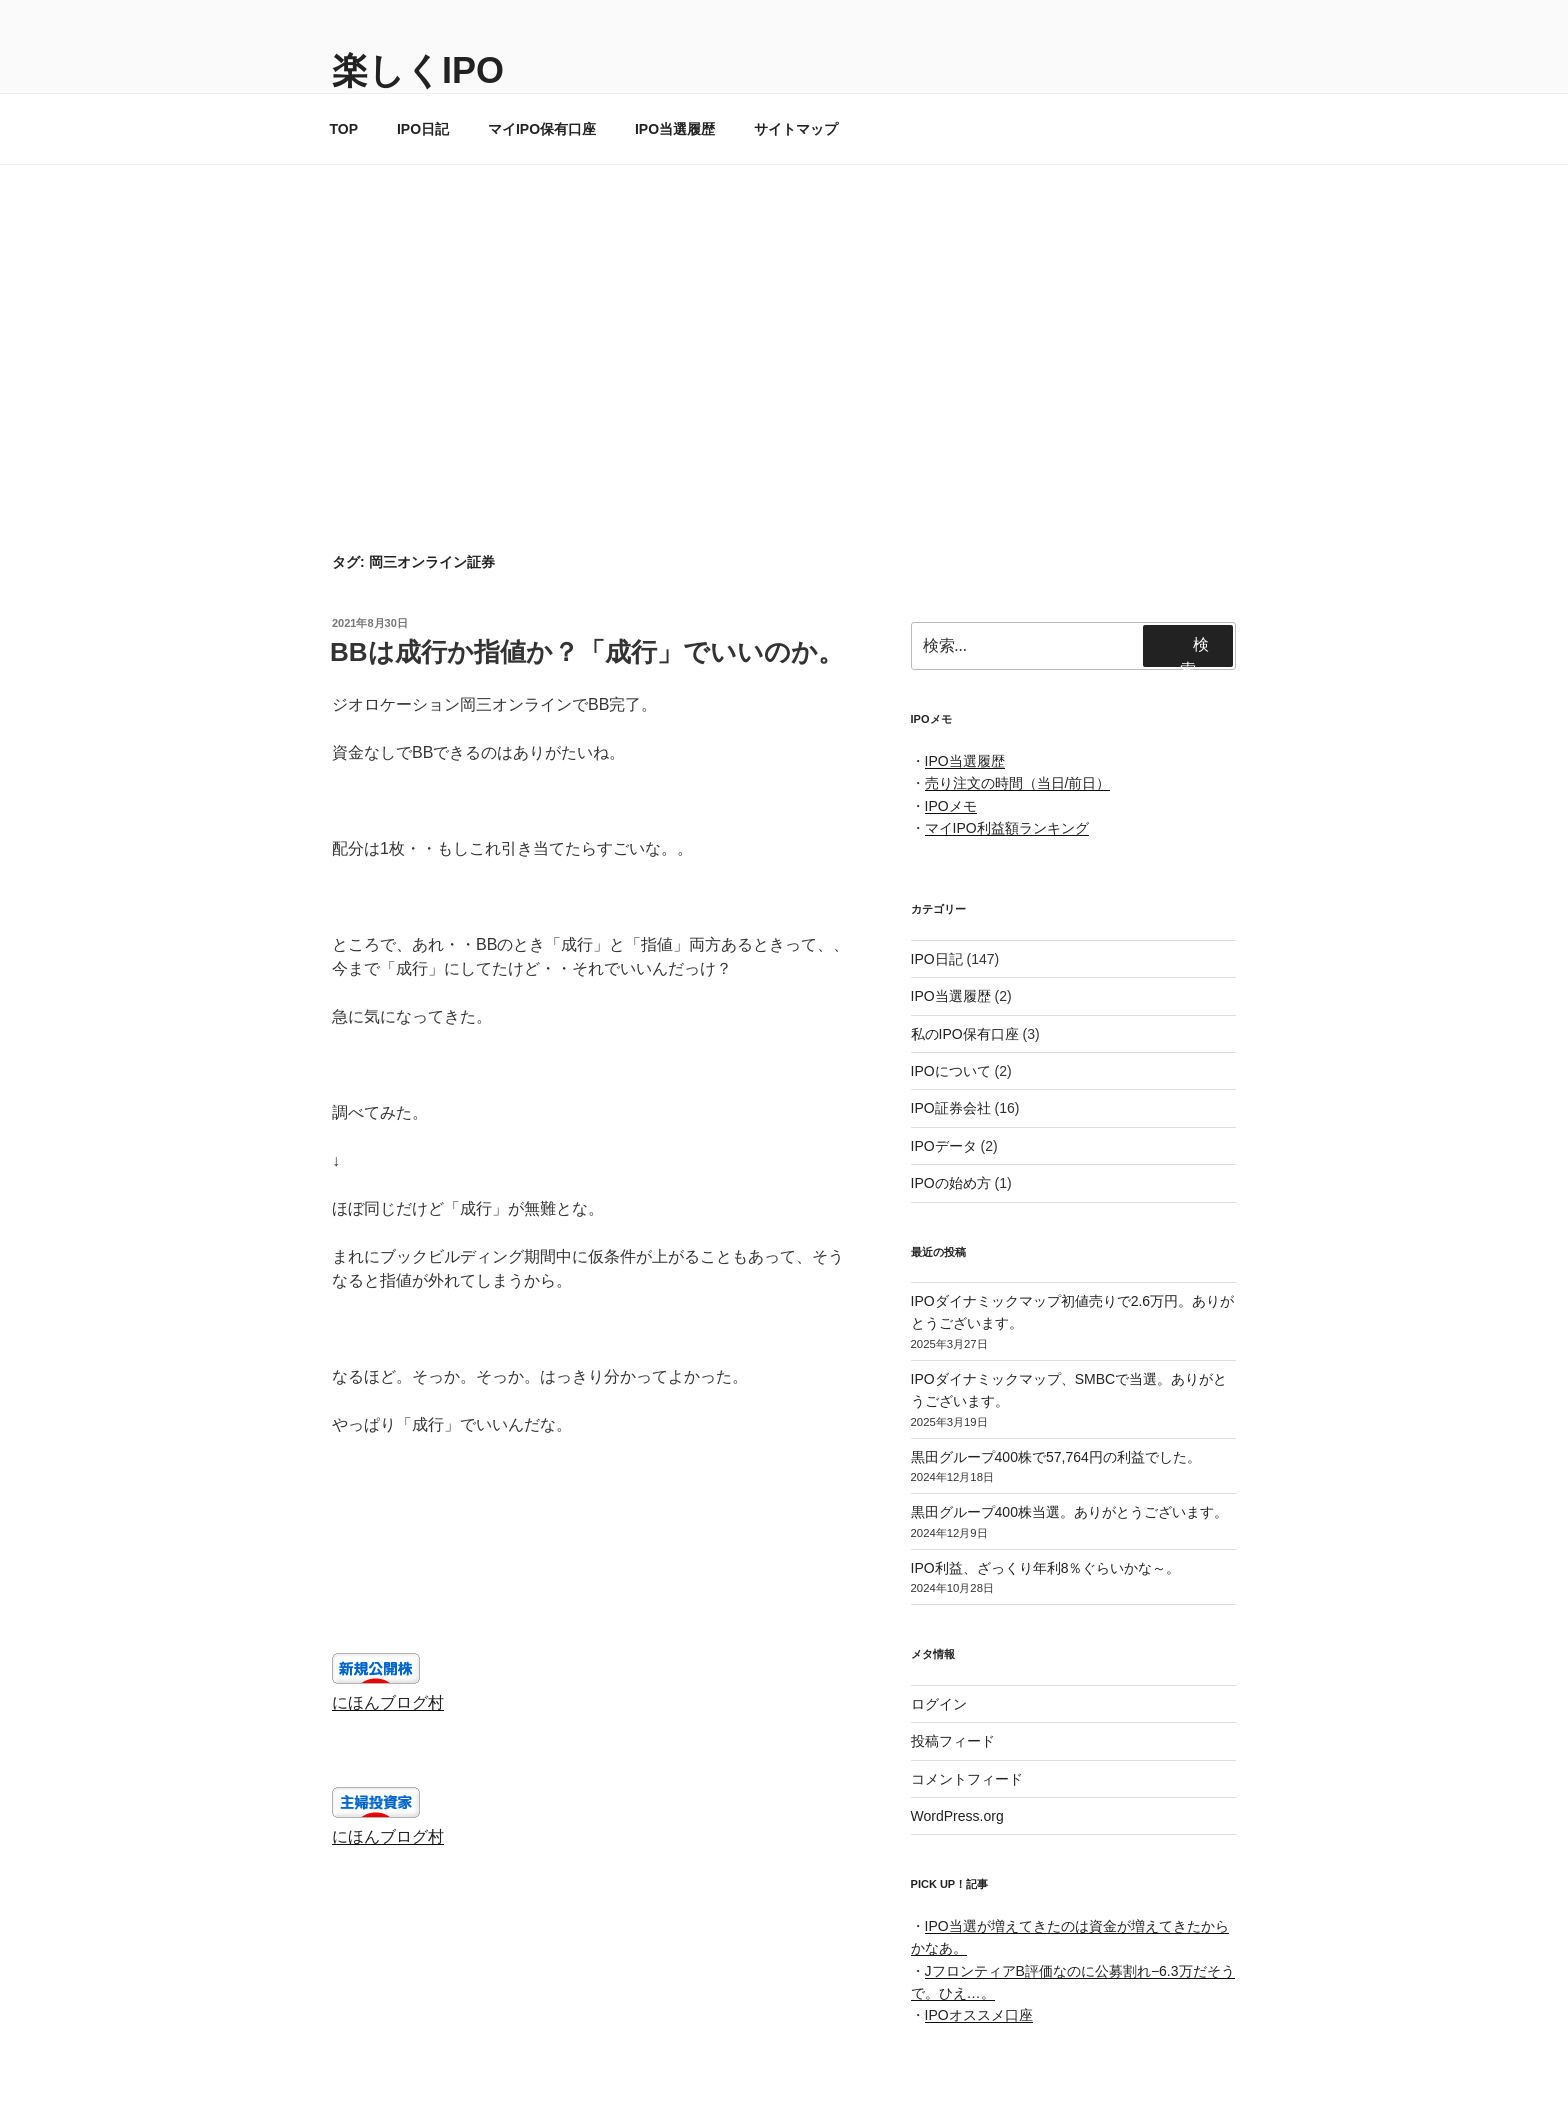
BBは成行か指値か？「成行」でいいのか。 (587, 652)
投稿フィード (953, 1741)
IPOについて (951, 1071)
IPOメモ (951, 806)
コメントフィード (967, 1779)
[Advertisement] (784, 315)
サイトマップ (796, 129)
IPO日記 (423, 129)
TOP (344, 129)
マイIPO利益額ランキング (1007, 828)
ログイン (939, 1704)
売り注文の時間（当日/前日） (1018, 783)
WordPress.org (957, 1816)
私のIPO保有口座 (965, 1034)
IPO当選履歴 (675, 129)
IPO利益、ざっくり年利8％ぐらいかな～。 (1046, 1568)
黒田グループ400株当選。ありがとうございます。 (1069, 1512)
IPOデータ (944, 1146)
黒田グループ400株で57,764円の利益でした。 (1056, 1457)
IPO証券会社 (951, 1108)
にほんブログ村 (388, 1702)
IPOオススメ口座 (979, 2015)
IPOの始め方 (951, 1183)
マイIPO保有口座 (542, 129)
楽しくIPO (418, 70)
